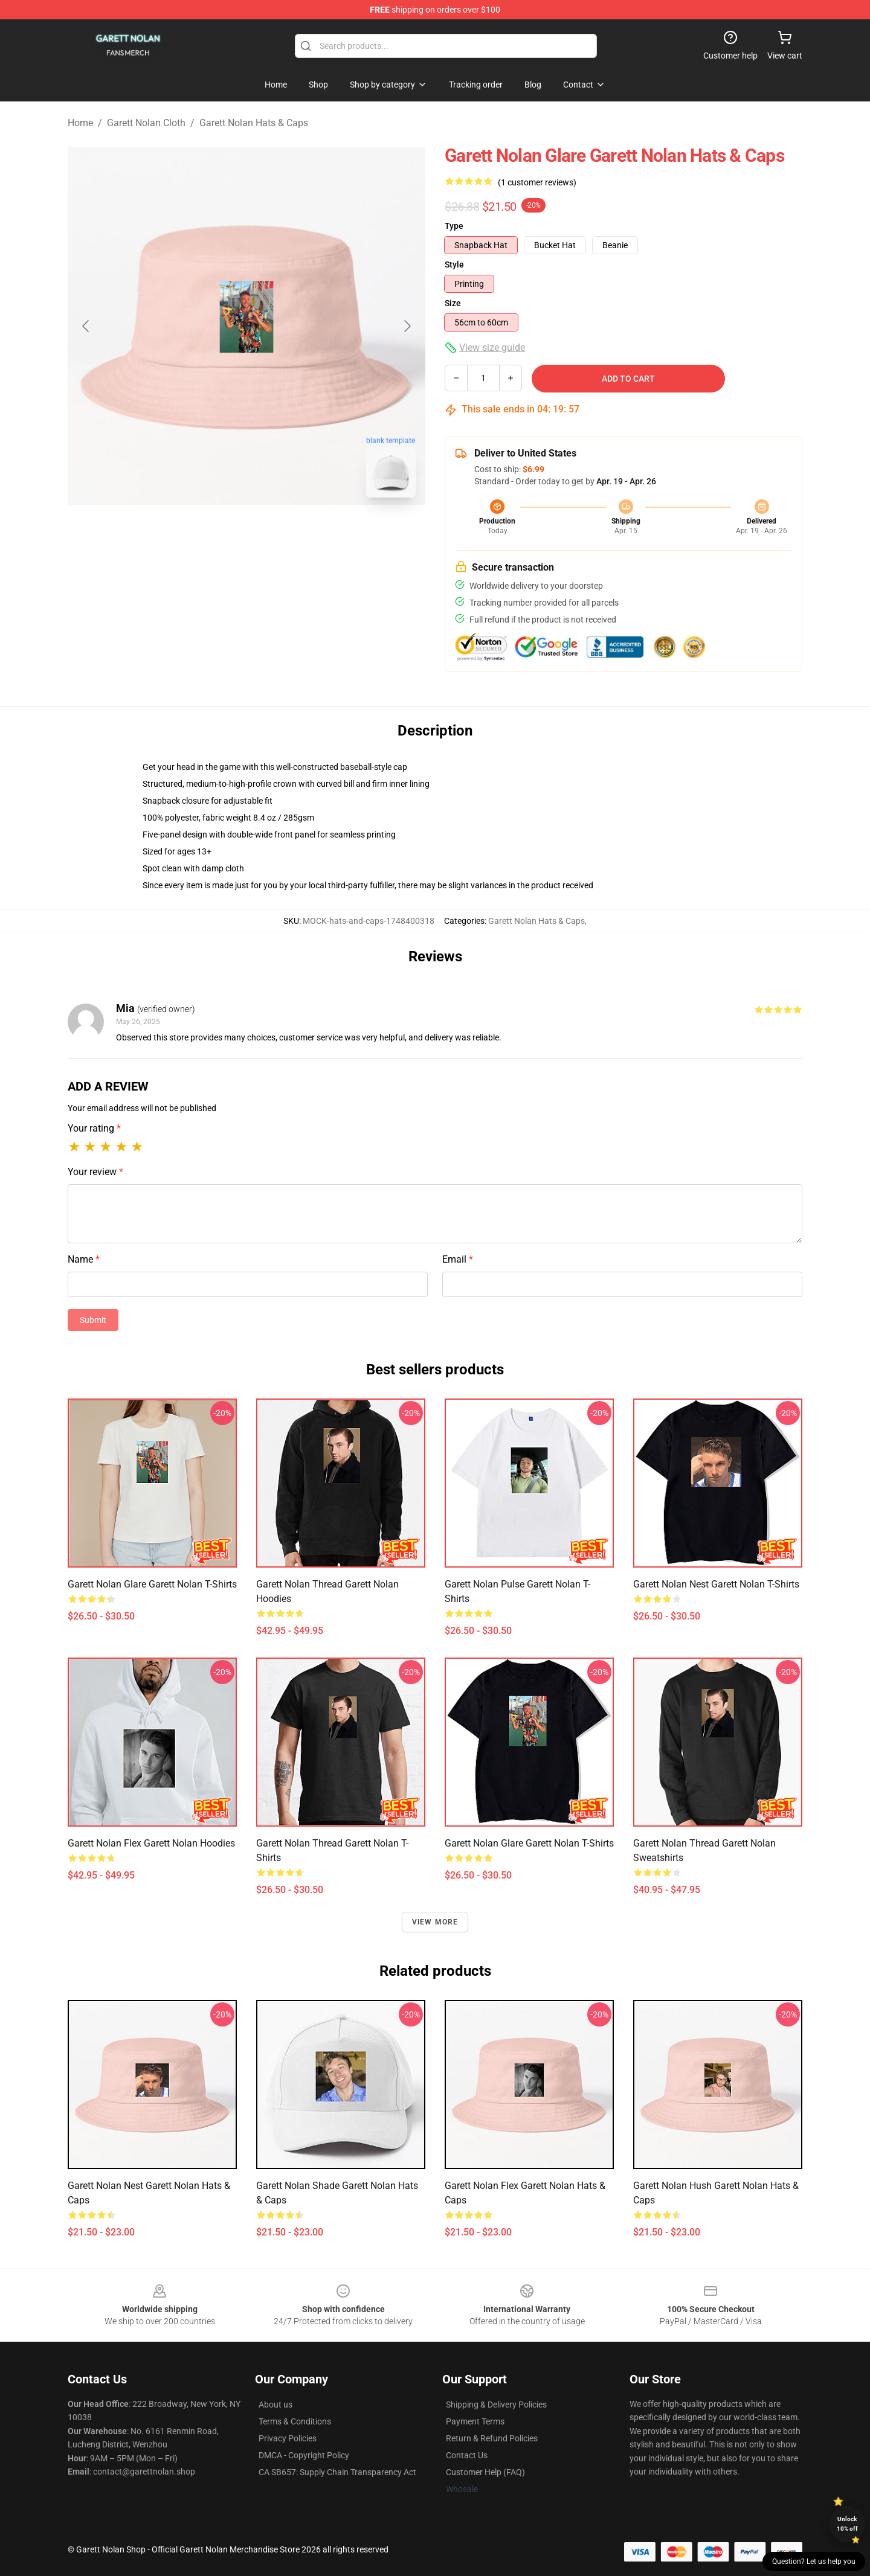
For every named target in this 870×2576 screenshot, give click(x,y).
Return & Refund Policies (492, 2438)
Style (454, 264)
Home (80, 123)
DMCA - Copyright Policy (304, 2455)
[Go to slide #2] (278, 534)
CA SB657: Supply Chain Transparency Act (337, 2472)
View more (435, 1922)
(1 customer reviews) (537, 182)
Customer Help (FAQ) (485, 2472)
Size (453, 303)
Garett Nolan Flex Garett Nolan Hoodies (151, 1843)
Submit (93, 1320)
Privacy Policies (288, 2438)
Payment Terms (475, 2421)
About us (275, 2404)
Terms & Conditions (295, 2421)
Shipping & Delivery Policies (496, 2404)
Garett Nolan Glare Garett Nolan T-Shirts (152, 1584)
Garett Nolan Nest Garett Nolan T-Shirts (716, 1584)
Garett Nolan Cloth (146, 123)
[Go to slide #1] (215, 534)
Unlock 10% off (847, 2524)
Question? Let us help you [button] (814, 2561)
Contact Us (467, 2455)
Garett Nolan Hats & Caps (253, 123)
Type (454, 226)
